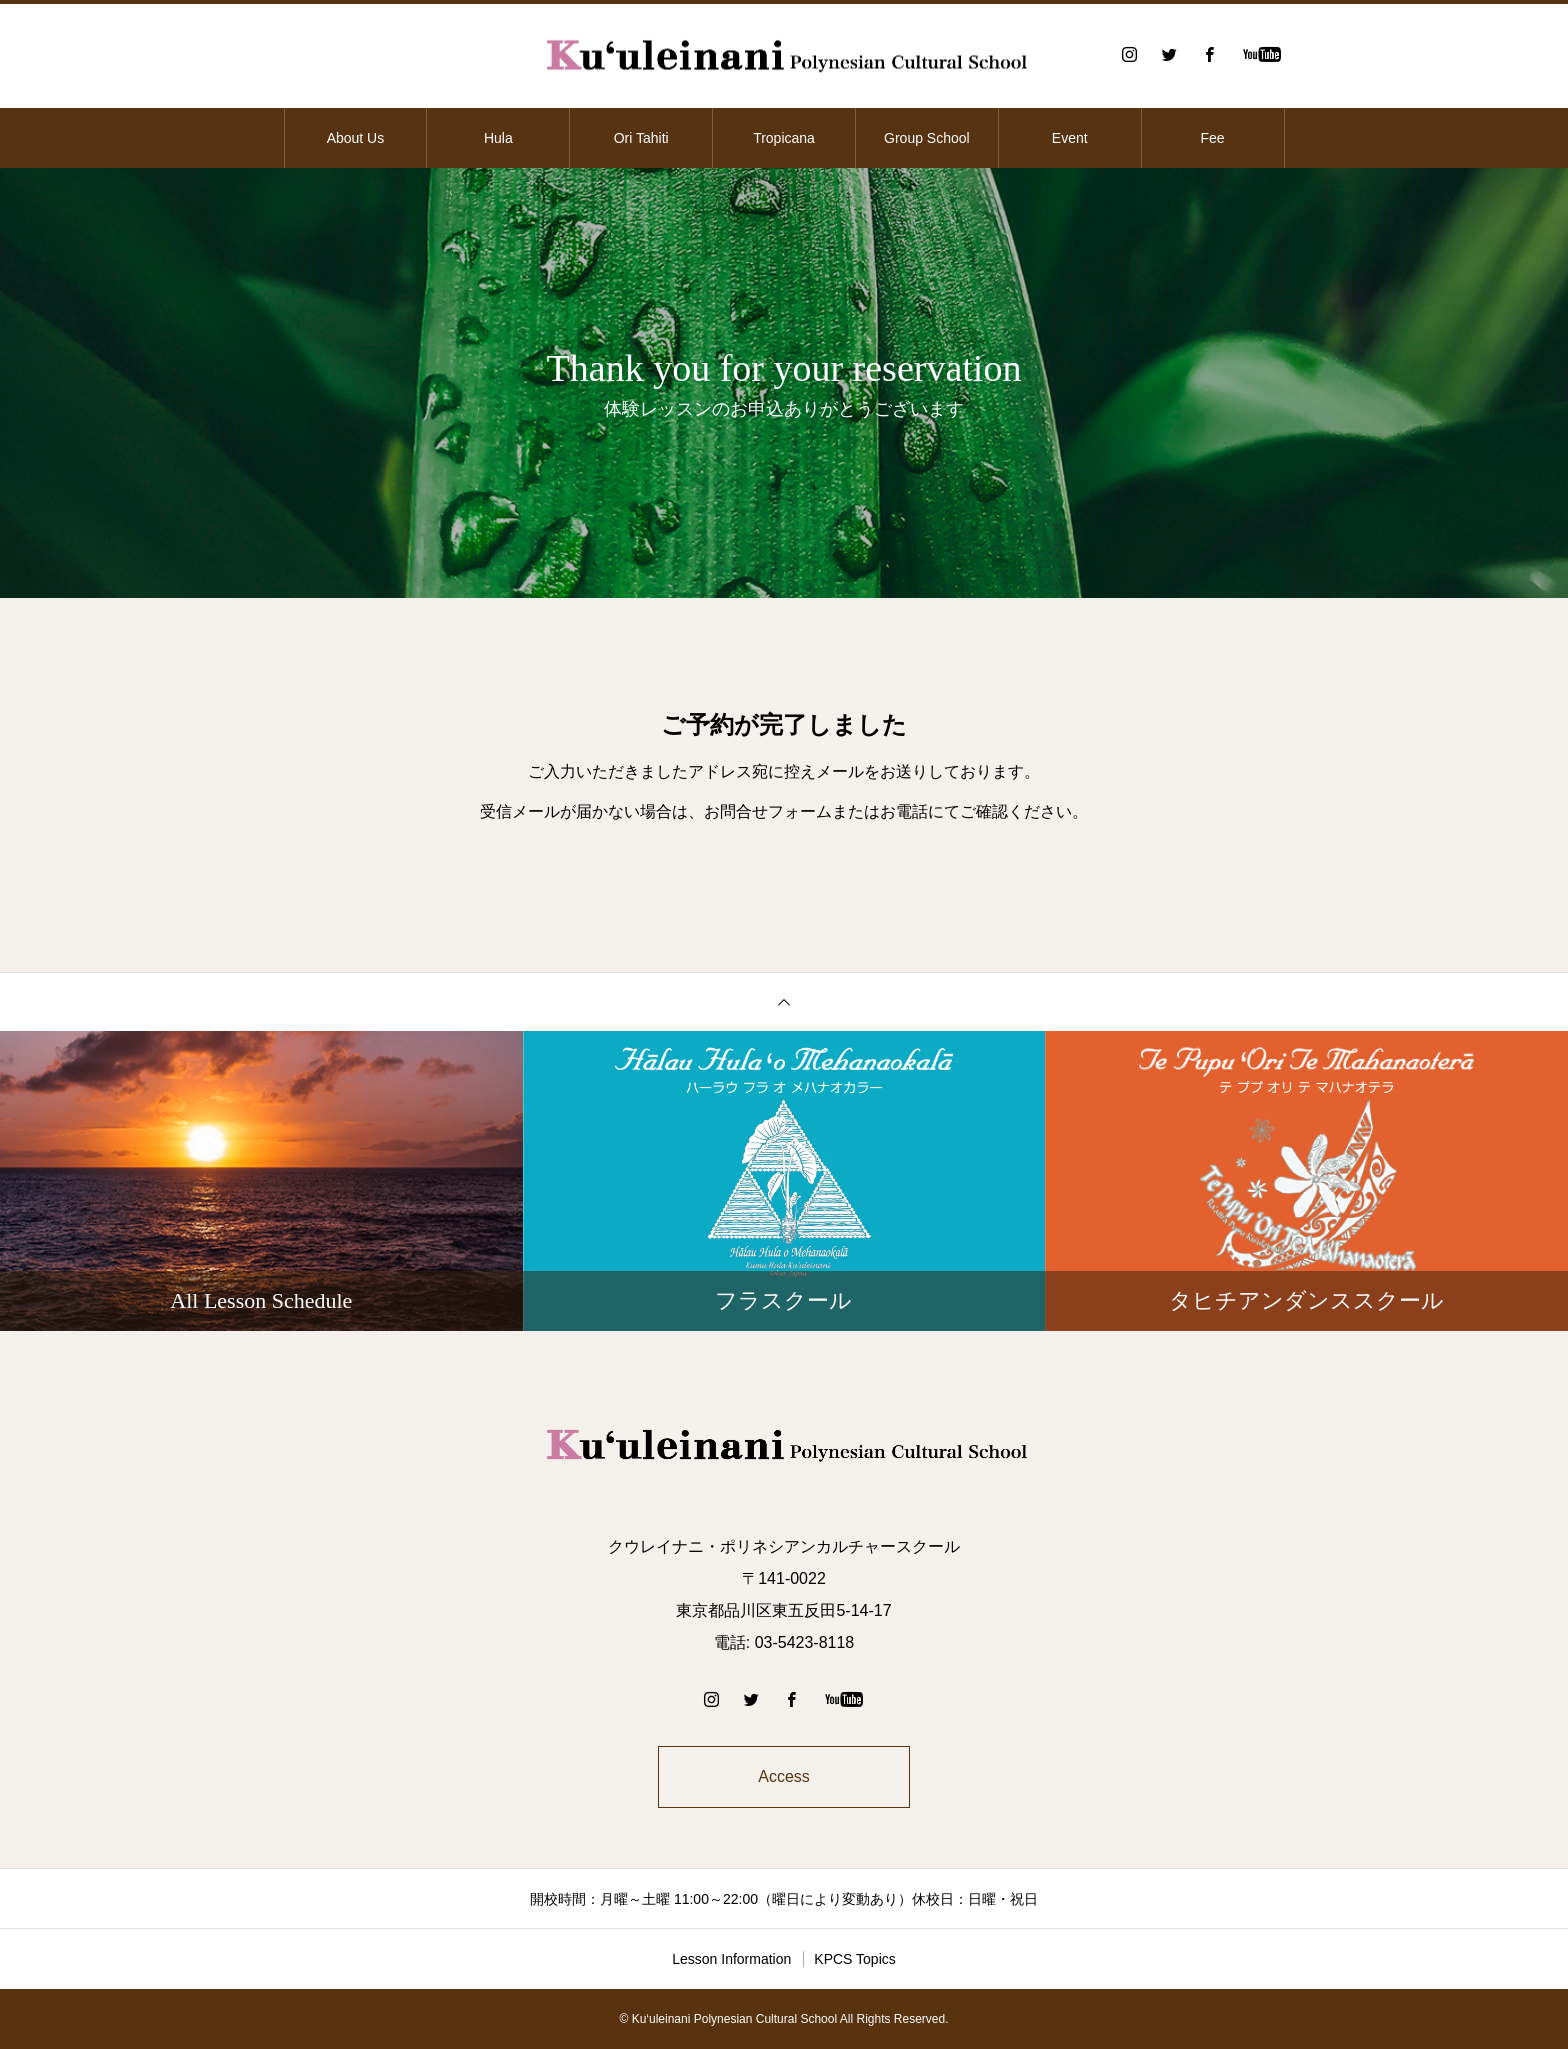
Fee (1213, 138)
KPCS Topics (854, 1959)
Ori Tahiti (641, 138)
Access (784, 1776)
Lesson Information (731, 1959)
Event (1070, 138)
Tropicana (784, 138)
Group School (927, 138)
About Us (356, 138)
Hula (498, 138)
